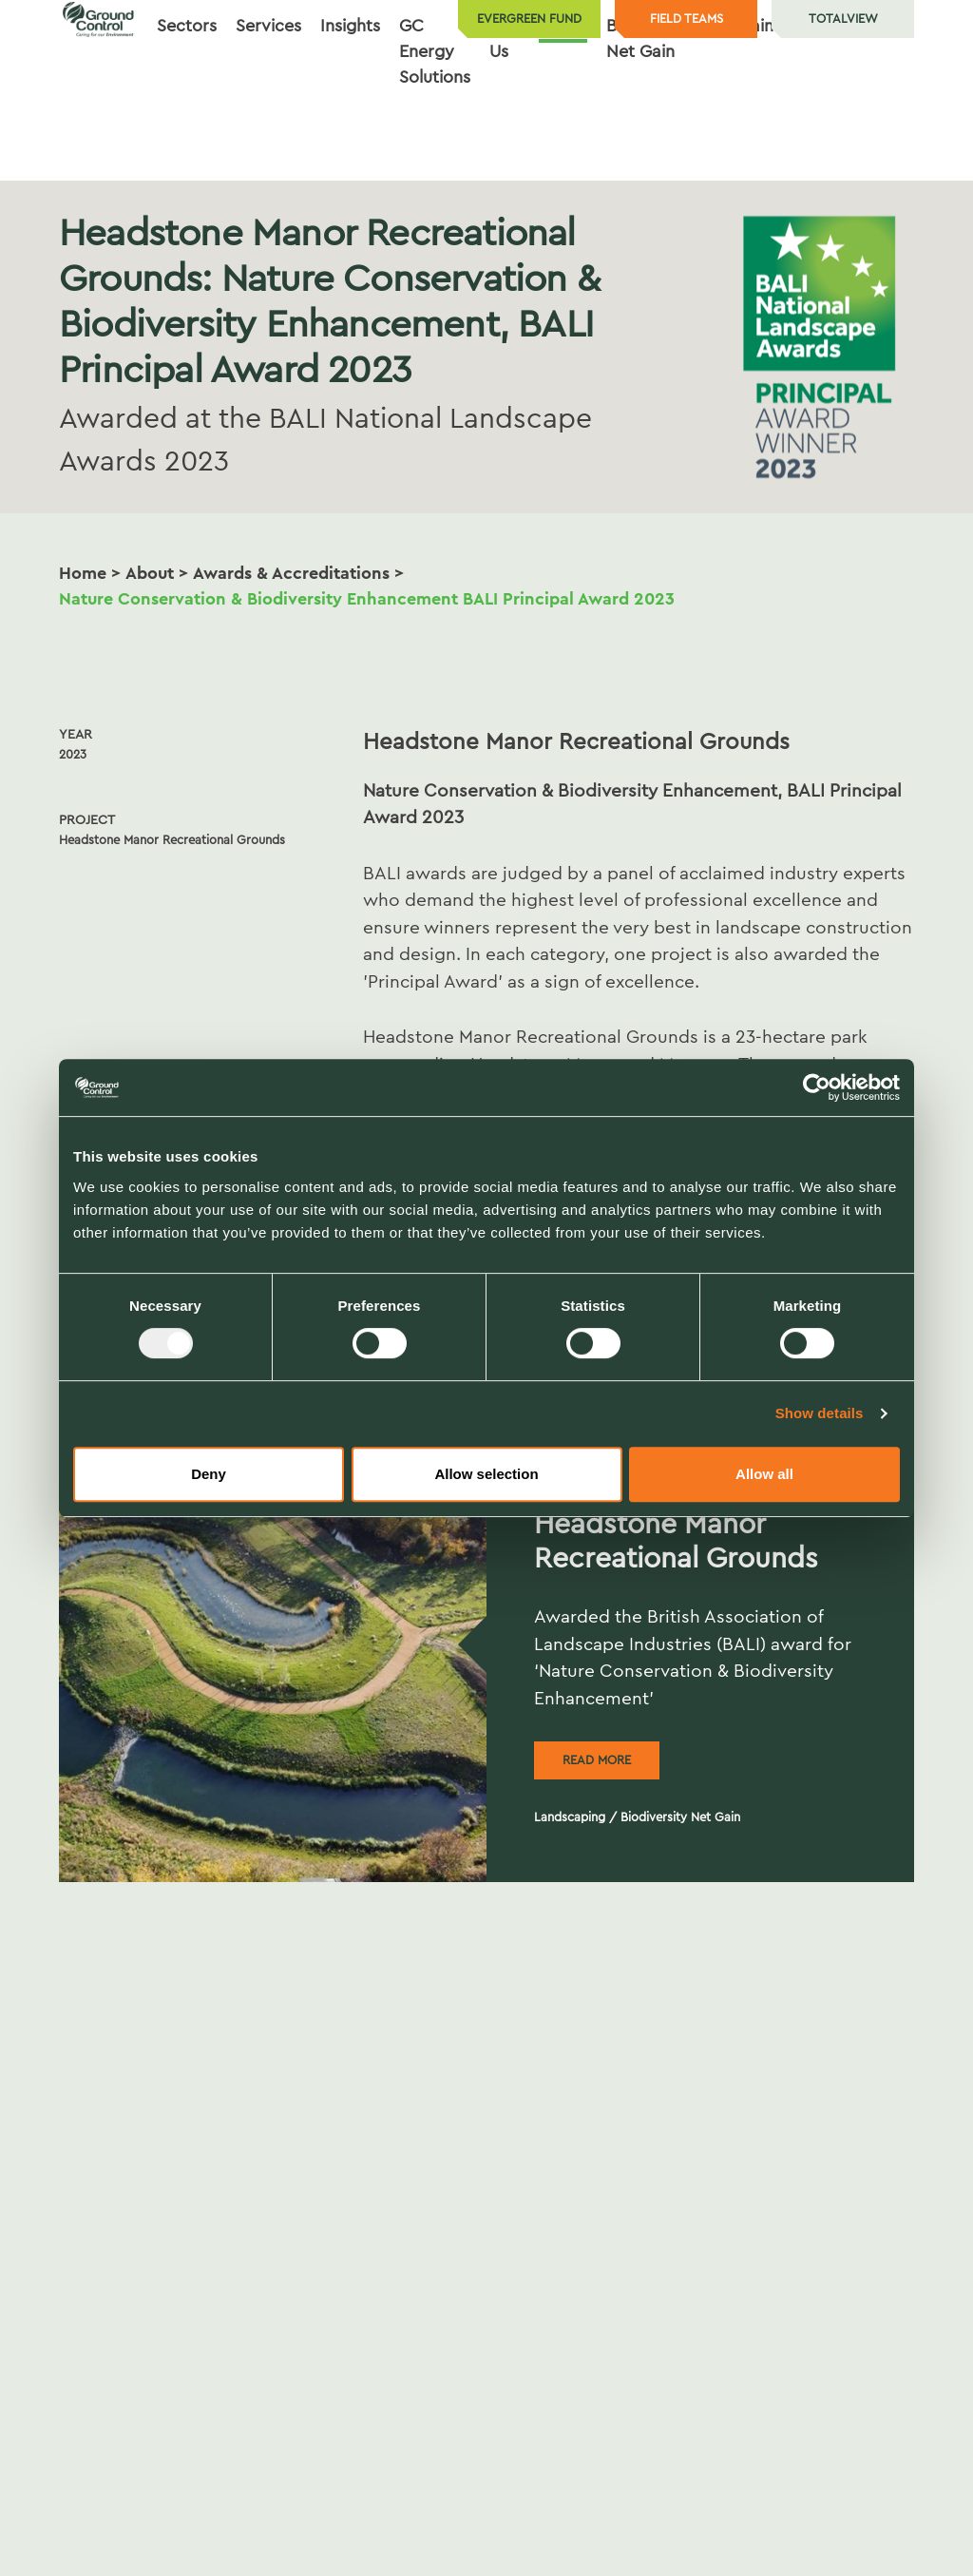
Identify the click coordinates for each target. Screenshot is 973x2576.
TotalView (843, 18)
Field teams (686, 18)
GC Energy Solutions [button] (434, 128)
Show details (819, 1413)
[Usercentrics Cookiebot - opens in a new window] (817, 1087)
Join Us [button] (504, 115)
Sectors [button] (187, 102)
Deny (208, 1474)
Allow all (764, 1474)
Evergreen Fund (529, 18)
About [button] (563, 102)
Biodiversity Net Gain (680, 1817)
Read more (597, 1760)
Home (82, 573)
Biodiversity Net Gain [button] (652, 115)
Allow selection (486, 1474)
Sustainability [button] (769, 102)
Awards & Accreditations (291, 573)
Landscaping (569, 1817)
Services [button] (268, 102)
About (149, 573)
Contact (872, 102)
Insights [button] (350, 102)
